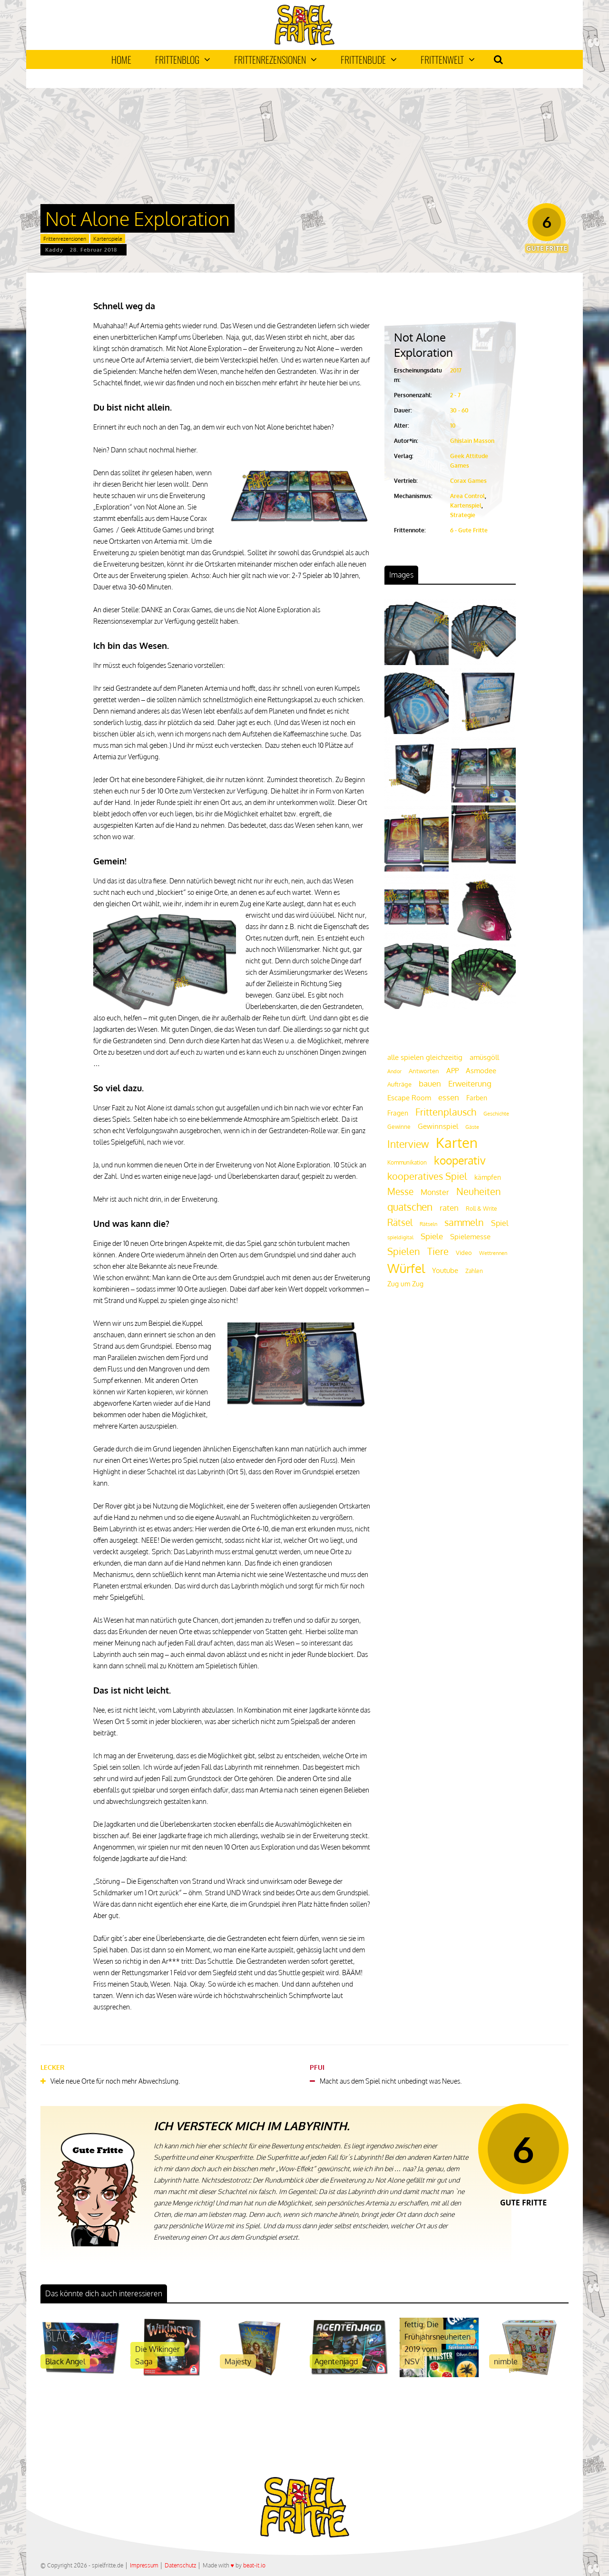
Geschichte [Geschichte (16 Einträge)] (496, 1113)
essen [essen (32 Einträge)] (448, 1097)
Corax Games (468, 480)
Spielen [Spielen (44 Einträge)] (403, 1251)
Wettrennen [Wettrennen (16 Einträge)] (493, 1253)
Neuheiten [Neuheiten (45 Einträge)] (478, 1191)
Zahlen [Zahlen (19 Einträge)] (474, 1270)
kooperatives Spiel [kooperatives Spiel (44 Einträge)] (427, 1176)
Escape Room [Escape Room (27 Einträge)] (409, 1097)
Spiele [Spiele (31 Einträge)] (432, 1236)
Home (121, 59)
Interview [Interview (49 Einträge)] (408, 1144)
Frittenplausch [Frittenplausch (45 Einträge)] (445, 1112)
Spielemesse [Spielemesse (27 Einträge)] (470, 1236)
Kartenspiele (107, 238)
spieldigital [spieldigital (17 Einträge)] (400, 1237)
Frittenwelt (448, 59)
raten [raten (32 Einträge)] (449, 1208)
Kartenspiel (465, 505)
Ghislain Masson (472, 440)
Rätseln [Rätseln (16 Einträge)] (428, 1224)
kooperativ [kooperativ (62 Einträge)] (460, 1160)
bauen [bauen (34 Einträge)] (430, 1083)
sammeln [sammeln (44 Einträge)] (464, 1222)
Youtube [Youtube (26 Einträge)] (445, 1270)
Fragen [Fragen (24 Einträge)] (397, 1112)
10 (453, 425)
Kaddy (54, 249)
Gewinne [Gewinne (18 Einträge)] (399, 1126)
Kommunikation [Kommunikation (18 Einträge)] (407, 1162)
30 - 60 (459, 410)
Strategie (462, 515)
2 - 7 (455, 395)
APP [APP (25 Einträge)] (452, 1070)
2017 (456, 370)
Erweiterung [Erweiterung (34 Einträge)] (469, 1083)
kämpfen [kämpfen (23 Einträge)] (487, 1177)
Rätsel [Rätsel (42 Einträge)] (400, 1222)
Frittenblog (182, 59)
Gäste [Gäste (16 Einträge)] (472, 1127)
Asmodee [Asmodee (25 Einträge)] (481, 1070)
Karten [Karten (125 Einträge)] (457, 1142)
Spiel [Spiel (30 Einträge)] (499, 1223)
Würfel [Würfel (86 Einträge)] (406, 1268)
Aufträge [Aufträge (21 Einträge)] (399, 1084)
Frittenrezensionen (275, 59)
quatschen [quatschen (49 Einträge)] (409, 1207)
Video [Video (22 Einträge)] (464, 1252)
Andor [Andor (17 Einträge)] (394, 1071)
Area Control (467, 496)
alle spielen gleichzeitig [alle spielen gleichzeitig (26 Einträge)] (424, 1057)
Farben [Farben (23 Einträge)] (476, 1098)
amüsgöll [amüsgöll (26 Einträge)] (484, 1057)
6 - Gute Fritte (469, 530)
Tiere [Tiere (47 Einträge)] (438, 1251)
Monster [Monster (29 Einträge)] (435, 1192)
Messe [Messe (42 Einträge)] (400, 1191)
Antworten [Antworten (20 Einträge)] (424, 1071)
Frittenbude (369, 59)
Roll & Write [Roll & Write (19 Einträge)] (481, 1208)
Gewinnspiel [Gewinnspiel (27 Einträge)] (438, 1126)
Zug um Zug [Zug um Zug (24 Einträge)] (405, 1283)
